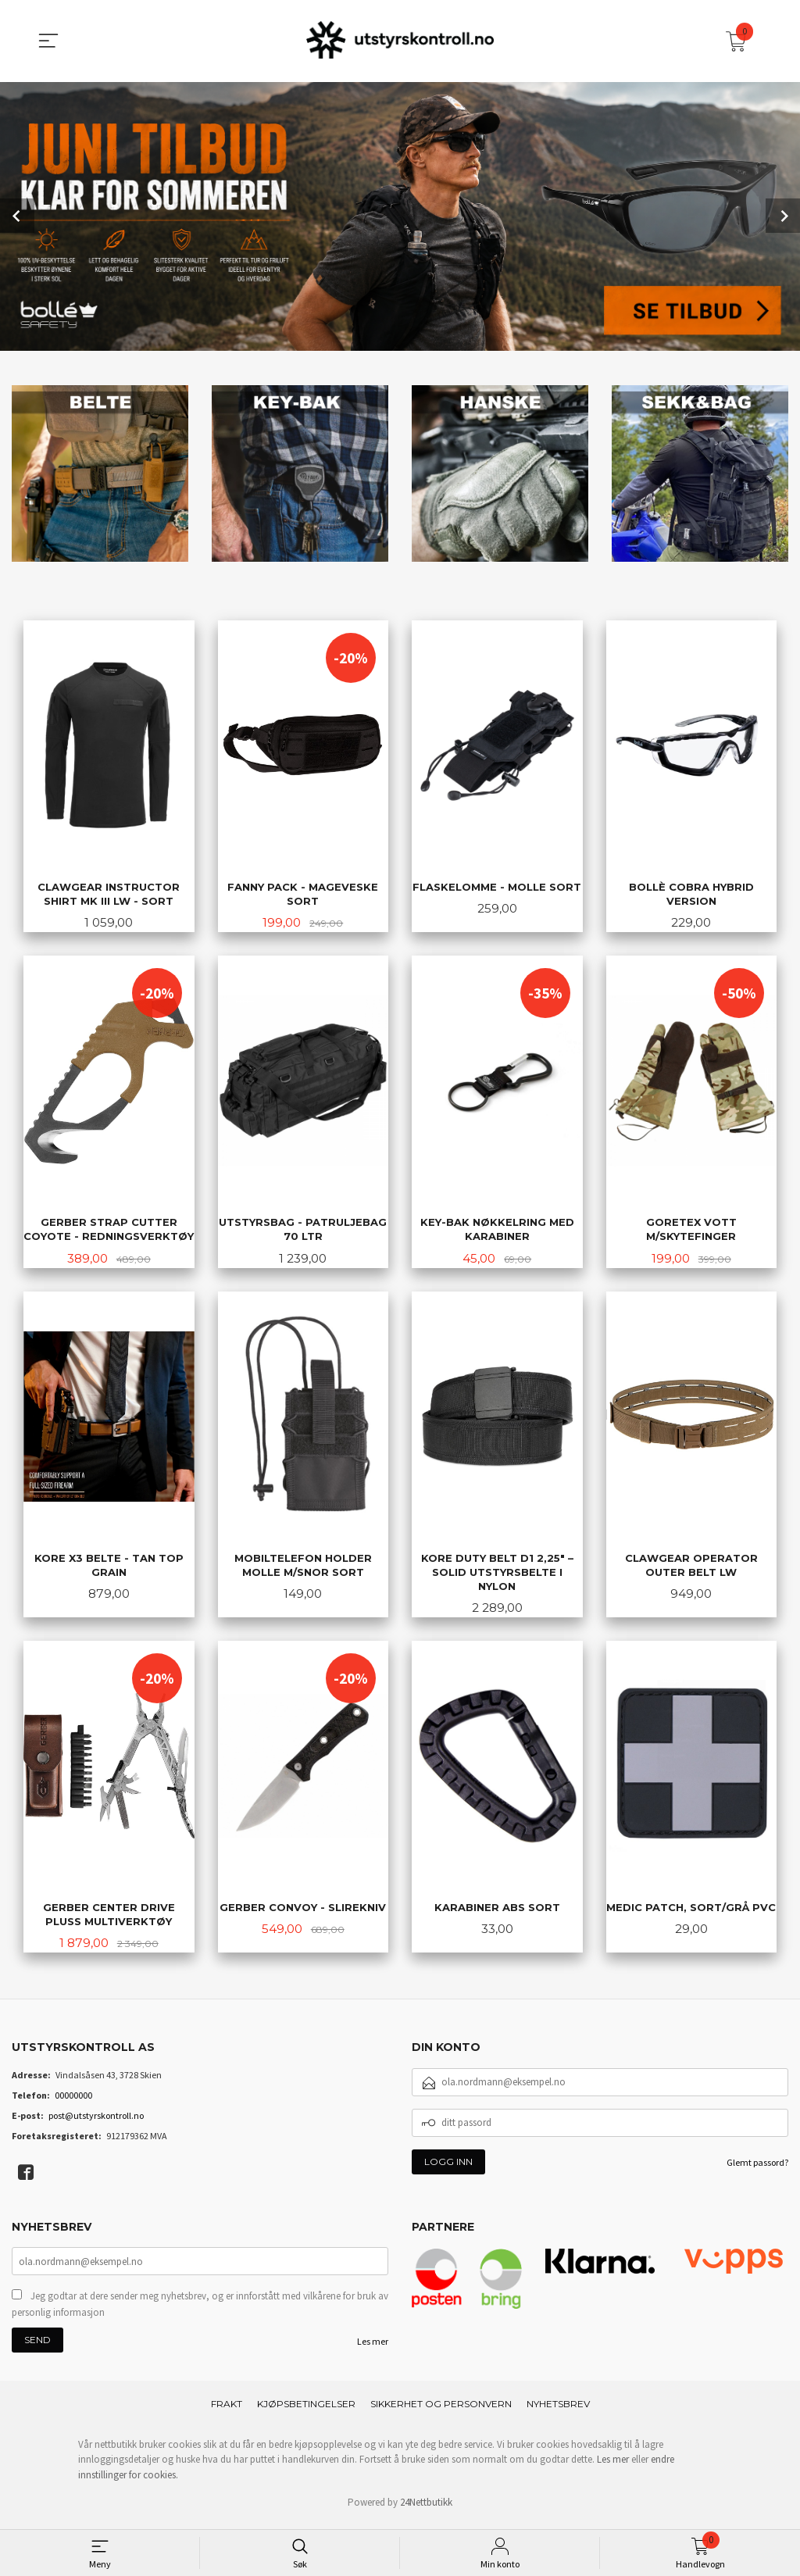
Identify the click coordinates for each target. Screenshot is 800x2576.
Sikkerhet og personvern (441, 2410)
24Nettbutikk (426, 2508)
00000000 (73, 2100)
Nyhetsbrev (558, 2410)
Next (783, 215)
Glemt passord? (757, 2167)
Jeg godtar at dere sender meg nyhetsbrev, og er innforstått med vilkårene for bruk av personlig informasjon (200, 2311)
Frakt (226, 2410)
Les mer (372, 2348)
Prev (17, 215)
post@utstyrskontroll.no (96, 2120)
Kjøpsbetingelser (306, 2410)
